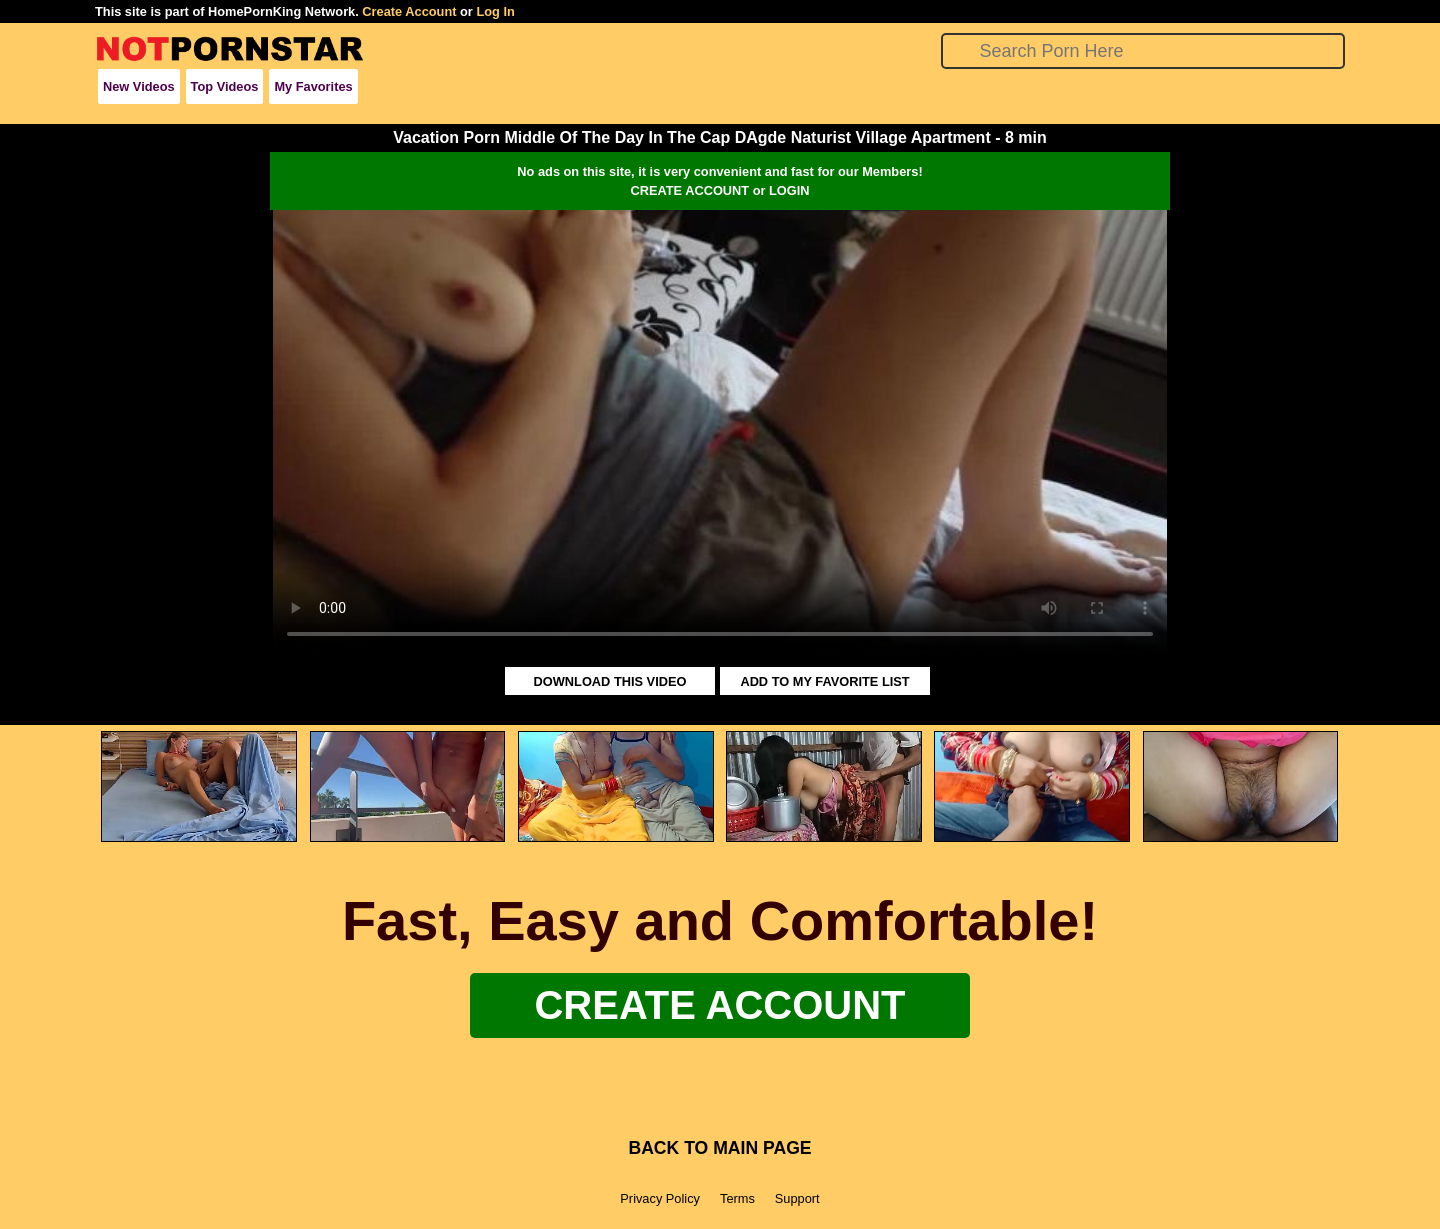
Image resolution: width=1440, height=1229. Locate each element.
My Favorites (313, 86)
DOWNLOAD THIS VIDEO (610, 681)
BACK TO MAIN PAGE (719, 1148)
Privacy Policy (660, 1198)
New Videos (139, 86)
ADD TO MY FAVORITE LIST (824, 681)
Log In (495, 11)
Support (797, 1198)
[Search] (1143, 51)
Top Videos (225, 86)
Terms (737, 1198)
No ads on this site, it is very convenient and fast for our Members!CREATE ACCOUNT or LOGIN (719, 181)
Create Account (409, 11)
